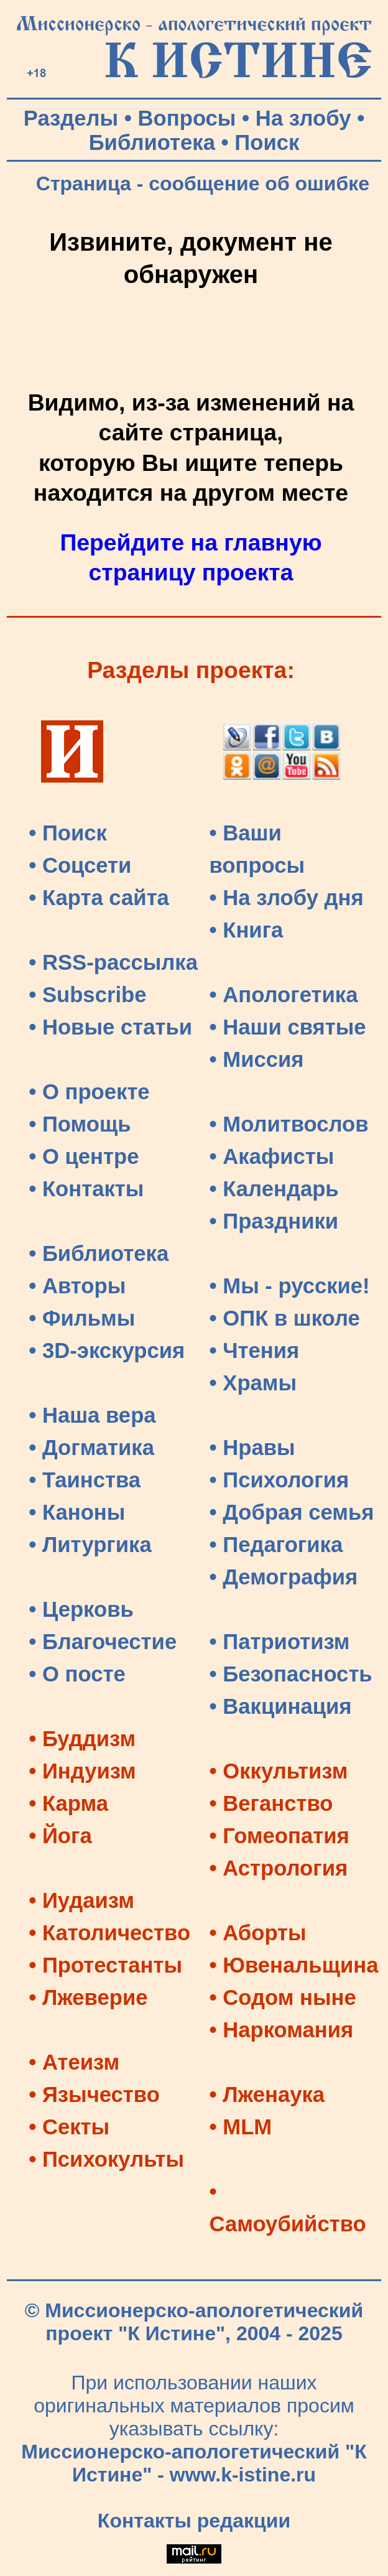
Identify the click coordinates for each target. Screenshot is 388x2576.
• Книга (247, 930)
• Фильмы (82, 1318)
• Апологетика (284, 995)
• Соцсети (80, 865)
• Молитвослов (289, 1124)
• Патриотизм (280, 1641)
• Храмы (253, 1383)
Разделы (71, 118)
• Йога (60, 1836)
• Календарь (274, 1189)
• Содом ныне (283, 1997)
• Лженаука (267, 2094)
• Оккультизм (279, 1771)
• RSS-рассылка (113, 962)
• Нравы (252, 1447)
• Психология (279, 1480)
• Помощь (80, 1124)
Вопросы (187, 118)
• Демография (284, 1577)
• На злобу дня (287, 897)
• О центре (84, 1156)
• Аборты (258, 1933)
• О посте (77, 1674)
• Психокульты (106, 2159)
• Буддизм (82, 1739)
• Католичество (109, 1933)
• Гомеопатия (279, 1836)
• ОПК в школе (285, 1318)
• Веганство (271, 1803)
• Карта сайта (99, 897)
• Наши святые (288, 1027)
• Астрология (279, 1868)
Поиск (266, 142)
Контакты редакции (194, 2520)
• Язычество (94, 2094)
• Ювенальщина (294, 1965)
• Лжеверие (88, 1997)
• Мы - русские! (290, 1286)
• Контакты (86, 1189)
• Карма (68, 1803)
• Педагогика (276, 1544)
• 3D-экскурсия (107, 1350)
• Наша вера (92, 1415)
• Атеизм (74, 2062)
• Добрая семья (292, 1512)
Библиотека (152, 142)
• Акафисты (272, 1156)
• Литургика (90, 1544)
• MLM (241, 2127)
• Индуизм (82, 1771)
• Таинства (85, 1480)
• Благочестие (103, 1641)
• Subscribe (87, 995)
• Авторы (77, 1286)
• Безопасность (291, 1674)
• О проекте (89, 1092)
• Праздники (274, 1221)
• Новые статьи (110, 1027)
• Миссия (257, 1059)
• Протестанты (105, 1965)
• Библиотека (99, 1253)
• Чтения (255, 1350)
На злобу (303, 118)
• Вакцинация (281, 1706)
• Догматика (91, 1447)
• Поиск (68, 833)
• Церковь (81, 1609)
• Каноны (77, 1512)
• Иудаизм (81, 1900)
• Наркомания (282, 2030)
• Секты (69, 2127)
